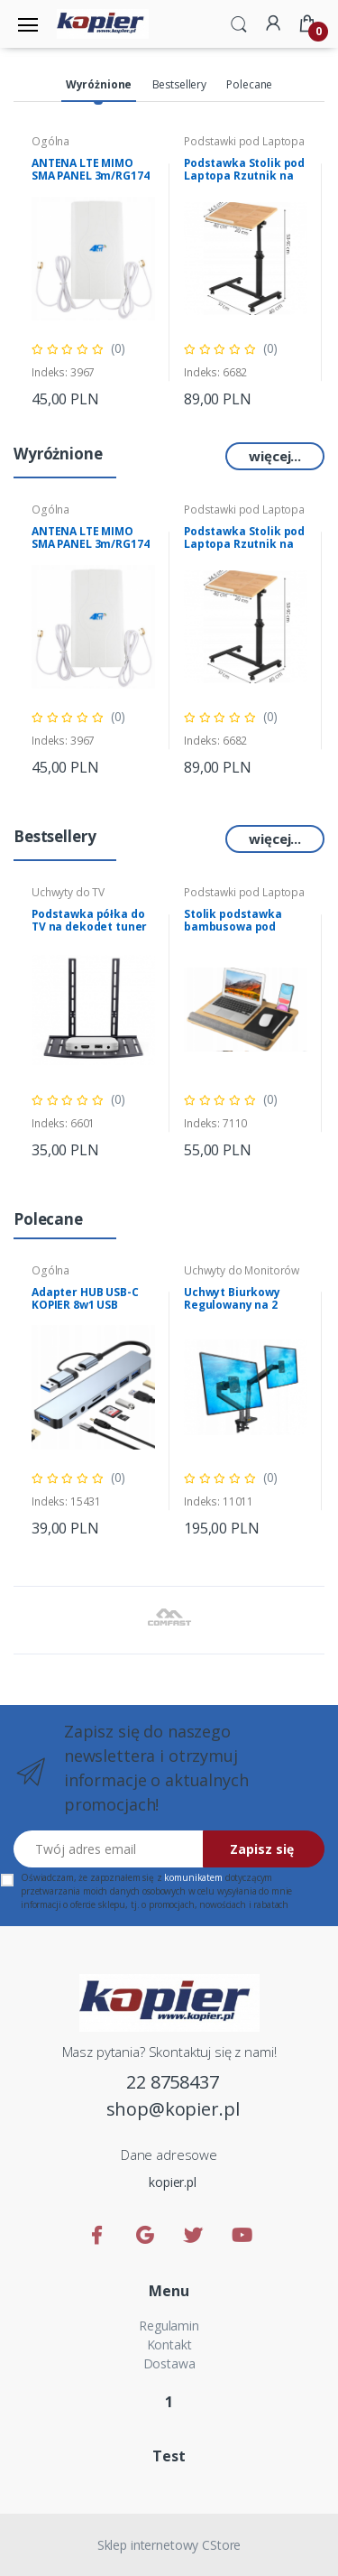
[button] (239, 22)
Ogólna (50, 141)
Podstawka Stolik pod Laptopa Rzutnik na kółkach (244, 175)
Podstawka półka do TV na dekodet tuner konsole (89, 926)
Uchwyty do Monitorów (241, 1270)
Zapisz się (262, 1849)
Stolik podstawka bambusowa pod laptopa (233, 926)
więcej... (275, 456)
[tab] (98, 85)
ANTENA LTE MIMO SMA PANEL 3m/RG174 (90, 169)
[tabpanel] (93, 272)
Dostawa (169, 2363)
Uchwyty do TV (68, 892)
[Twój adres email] (109, 1848)
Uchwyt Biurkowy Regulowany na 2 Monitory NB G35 (232, 1304)
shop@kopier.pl (173, 2109)
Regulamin (169, 2325)
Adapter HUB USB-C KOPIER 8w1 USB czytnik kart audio (85, 1304)
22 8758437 (172, 2082)
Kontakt (169, 2344)
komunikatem (193, 1877)
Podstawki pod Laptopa (244, 141)
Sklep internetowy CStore (169, 2544)
